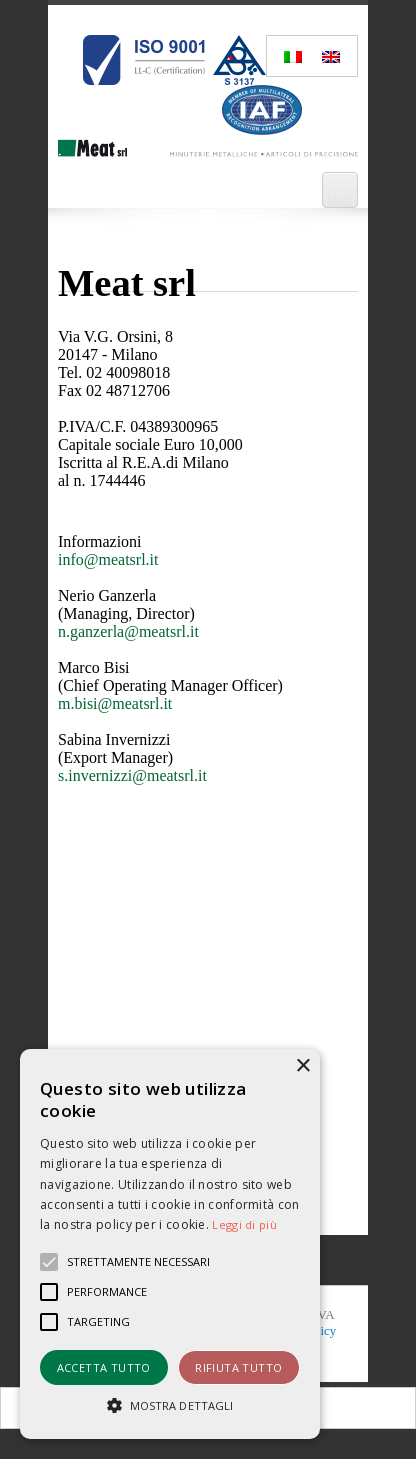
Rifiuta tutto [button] (238, 1367)
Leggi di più (244, 1224)
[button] (170, 1404)
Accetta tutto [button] (104, 1367)
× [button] (302, 1066)
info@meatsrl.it (108, 559)
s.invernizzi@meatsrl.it (132, 775)
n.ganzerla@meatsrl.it (128, 631)
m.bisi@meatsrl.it (115, 703)
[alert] (170, 1244)
